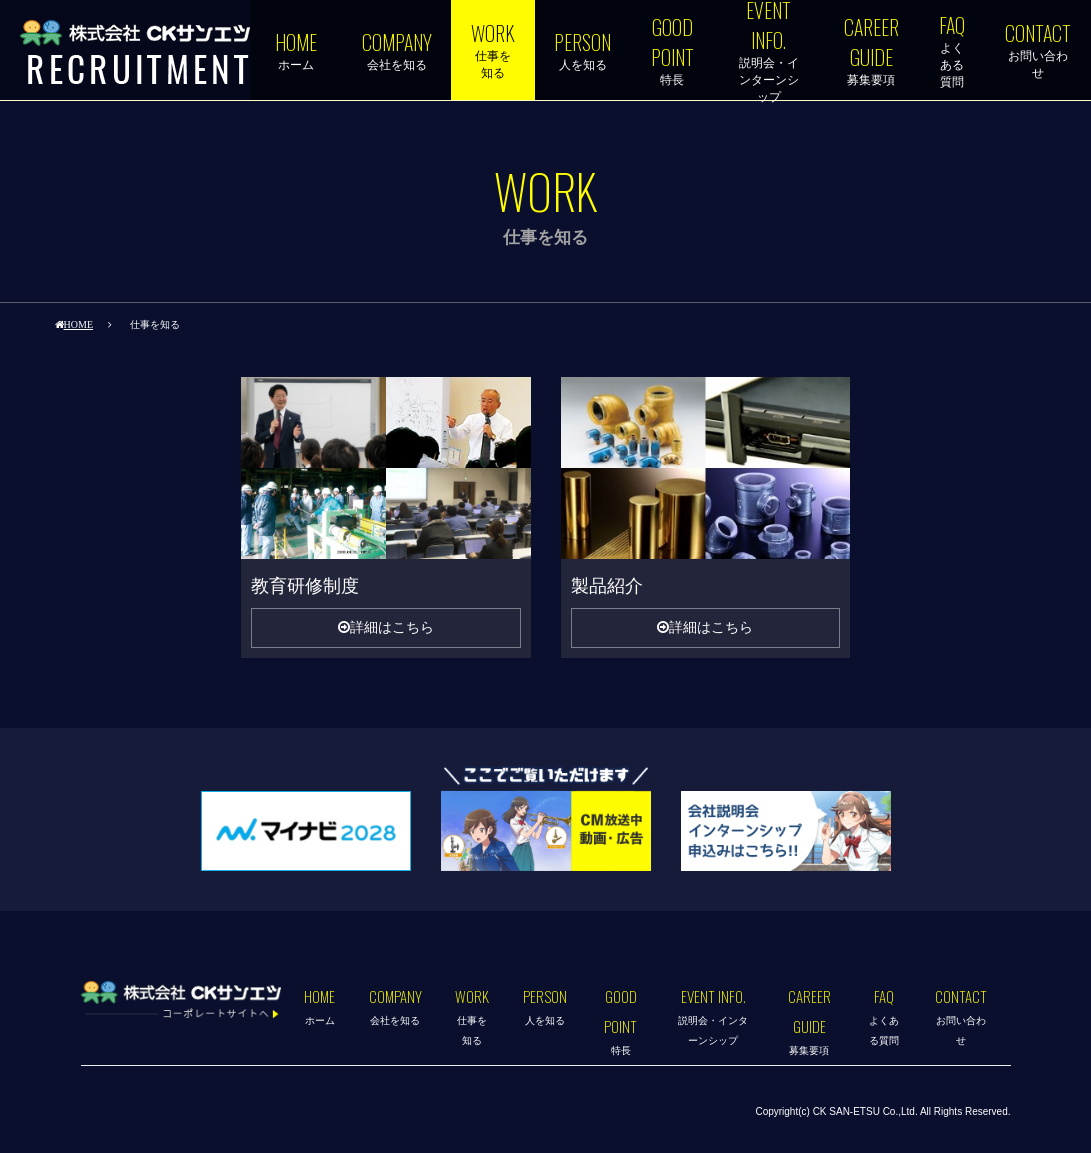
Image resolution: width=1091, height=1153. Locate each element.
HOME (78, 324)
